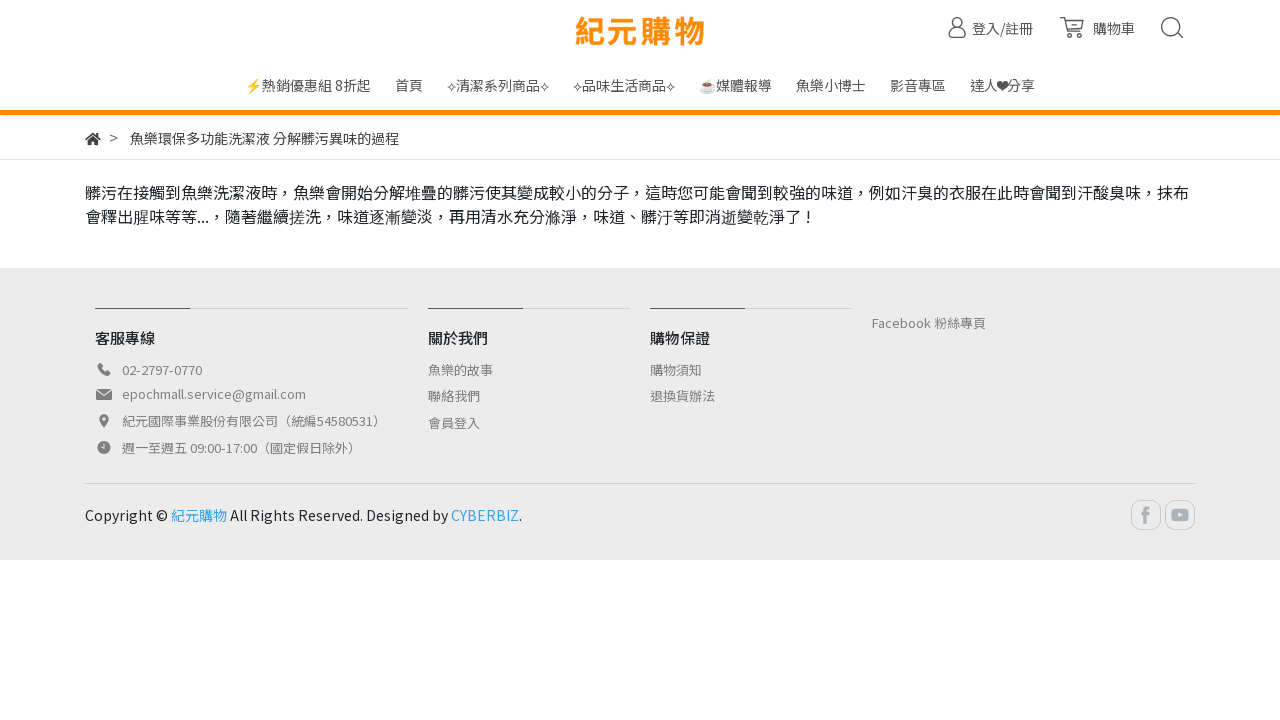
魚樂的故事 (460, 369)
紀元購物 (199, 515)
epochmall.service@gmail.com (214, 393)
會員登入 (454, 422)
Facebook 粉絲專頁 (929, 322)
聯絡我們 (454, 395)
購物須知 (676, 369)
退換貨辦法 (682, 395)
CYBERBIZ (485, 515)
